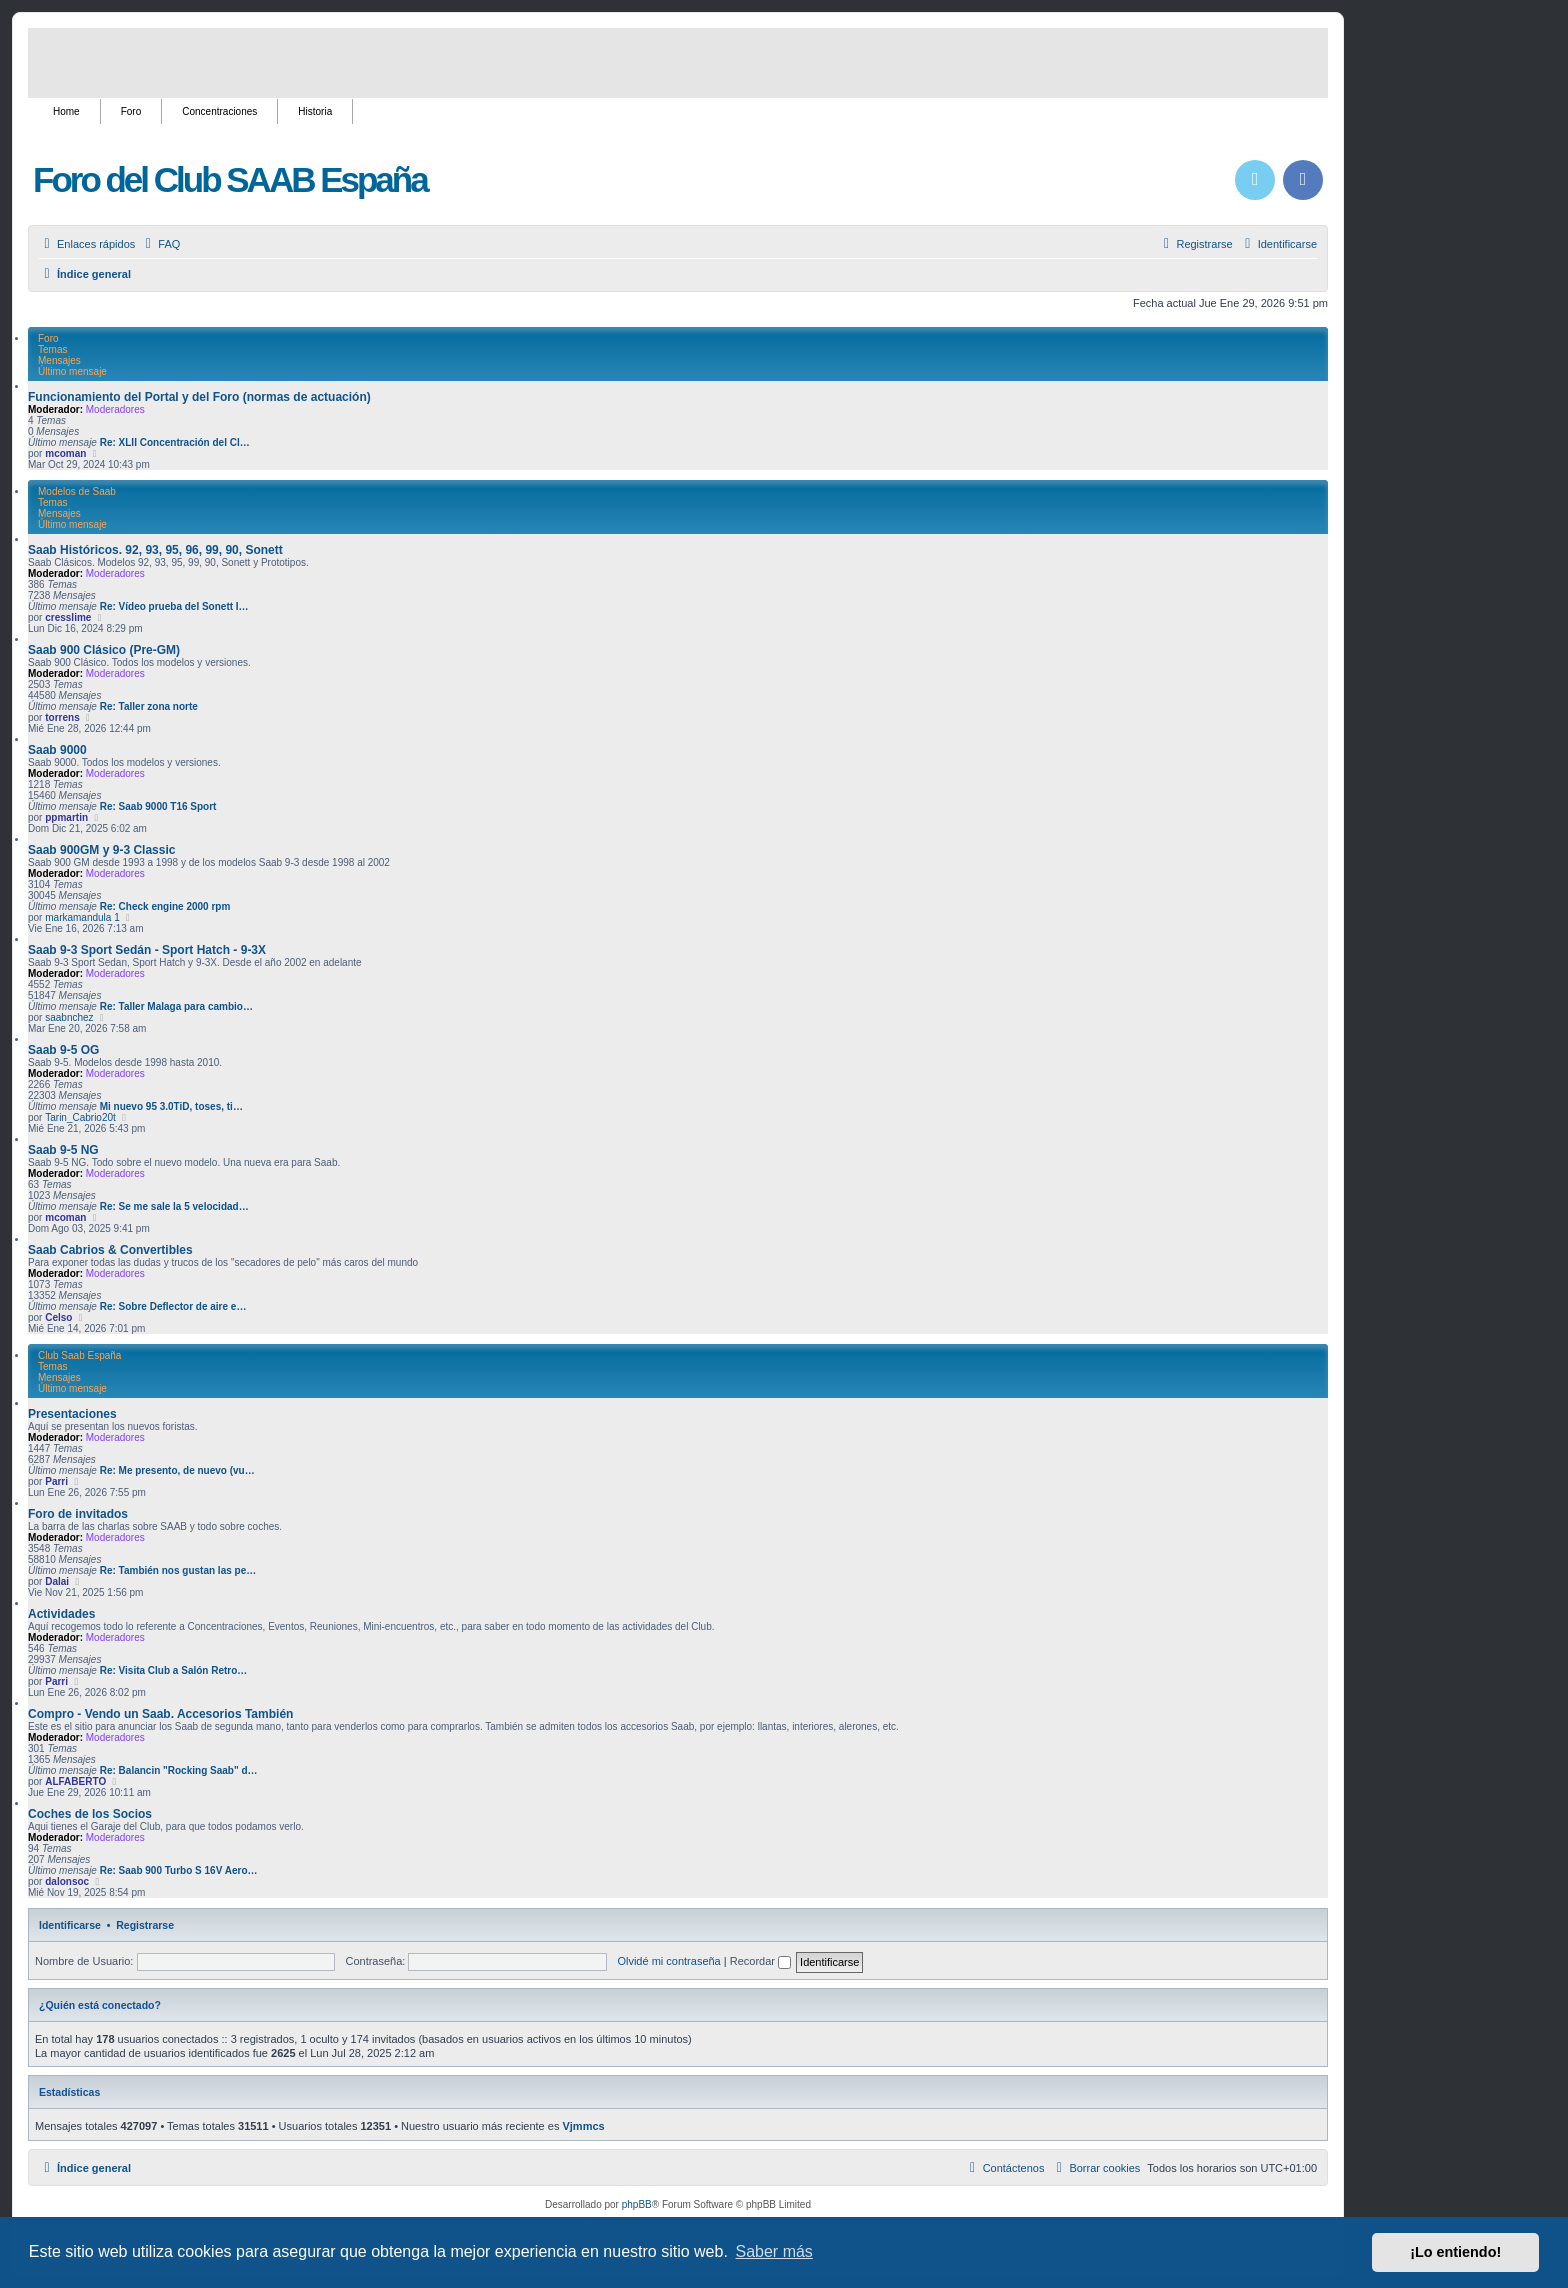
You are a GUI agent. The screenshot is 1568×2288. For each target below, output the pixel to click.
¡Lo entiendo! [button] (1455, 2252)
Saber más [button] (774, 2251)
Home (66, 111)
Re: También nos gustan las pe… (178, 1570)
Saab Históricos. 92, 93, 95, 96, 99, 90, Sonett (155, 550)
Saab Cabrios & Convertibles (110, 1250)
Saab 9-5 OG (63, 1050)
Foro (131, 111)
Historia (315, 111)
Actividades (61, 1614)
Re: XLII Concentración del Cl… (175, 442)
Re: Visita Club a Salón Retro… (174, 1670)
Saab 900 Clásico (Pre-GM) (104, 650)
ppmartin (66, 817)
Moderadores (115, 409)
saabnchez (69, 1017)
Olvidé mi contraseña (668, 1961)
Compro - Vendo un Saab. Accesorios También (160, 1714)
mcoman (65, 453)
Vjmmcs (583, 2126)
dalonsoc (67, 1881)
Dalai (57, 1581)
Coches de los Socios (90, 1814)
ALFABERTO (75, 1781)
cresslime (68, 617)
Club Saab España (79, 1355)
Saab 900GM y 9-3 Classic (101, 850)
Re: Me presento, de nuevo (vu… (177, 1470)
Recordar (760, 1961)
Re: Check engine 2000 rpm (165, 906)
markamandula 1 (82, 917)
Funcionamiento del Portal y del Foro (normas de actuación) (199, 397)
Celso (58, 1317)
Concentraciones (219, 111)
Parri (56, 1481)
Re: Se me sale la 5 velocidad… (174, 1206)
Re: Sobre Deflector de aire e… (173, 1306)
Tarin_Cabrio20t (80, 1117)
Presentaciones (72, 1414)
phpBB (637, 2204)
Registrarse (145, 1925)
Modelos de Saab (77, 491)
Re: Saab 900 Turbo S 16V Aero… (179, 1870)
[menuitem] (160, 244)
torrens (62, 717)
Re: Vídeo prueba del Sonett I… (174, 606)
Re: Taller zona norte (149, 706)
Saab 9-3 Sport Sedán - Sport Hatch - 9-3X (147, 950)
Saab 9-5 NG (63, 1150)
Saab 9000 (57, 750)
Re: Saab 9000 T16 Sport (158, 806)
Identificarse (70, 1925)
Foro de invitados (78, 1514)
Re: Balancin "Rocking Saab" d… (179, 1770)
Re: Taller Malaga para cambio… (176, 1006)
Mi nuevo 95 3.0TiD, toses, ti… (171, 1106)
